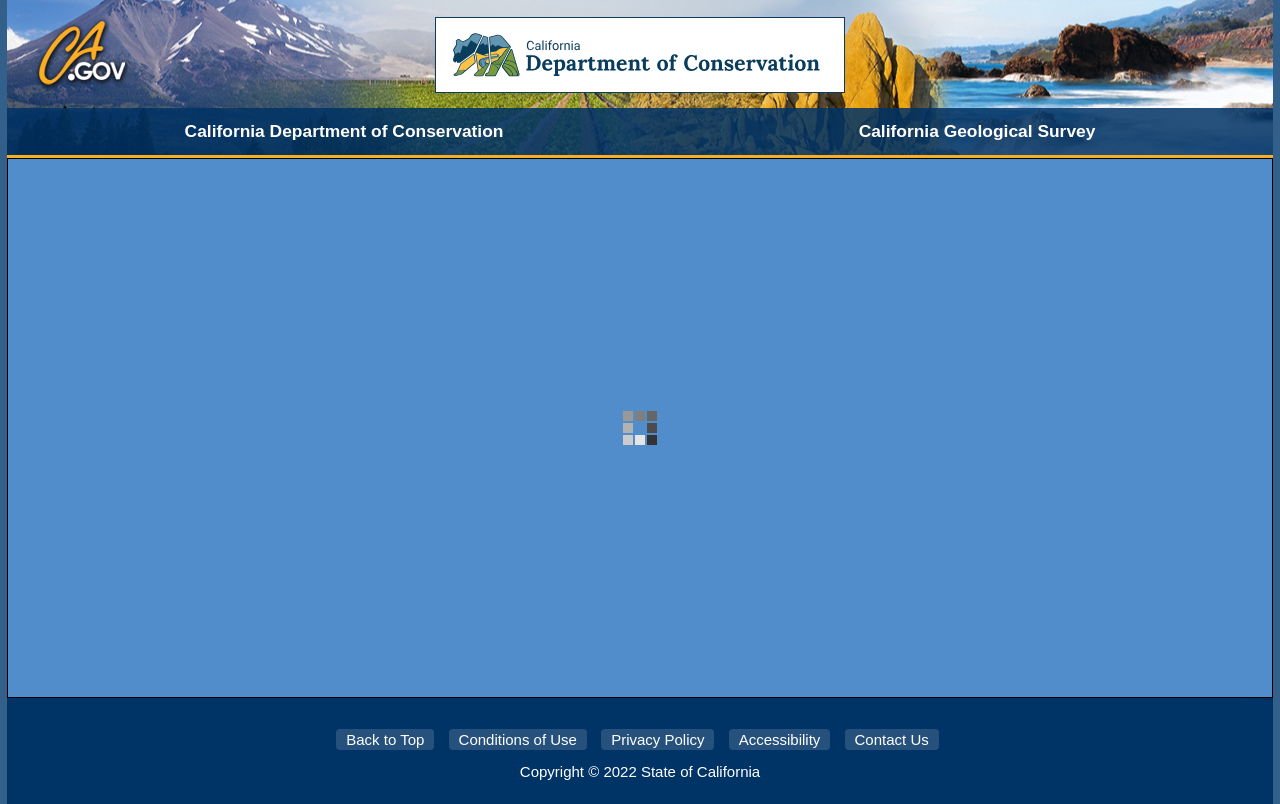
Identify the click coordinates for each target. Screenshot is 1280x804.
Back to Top (385, 739)
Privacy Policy (657, 739)
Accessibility (780, 739)
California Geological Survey (977, 131)
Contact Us (892, 739)
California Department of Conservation (344, 131)
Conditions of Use (518, 739)
